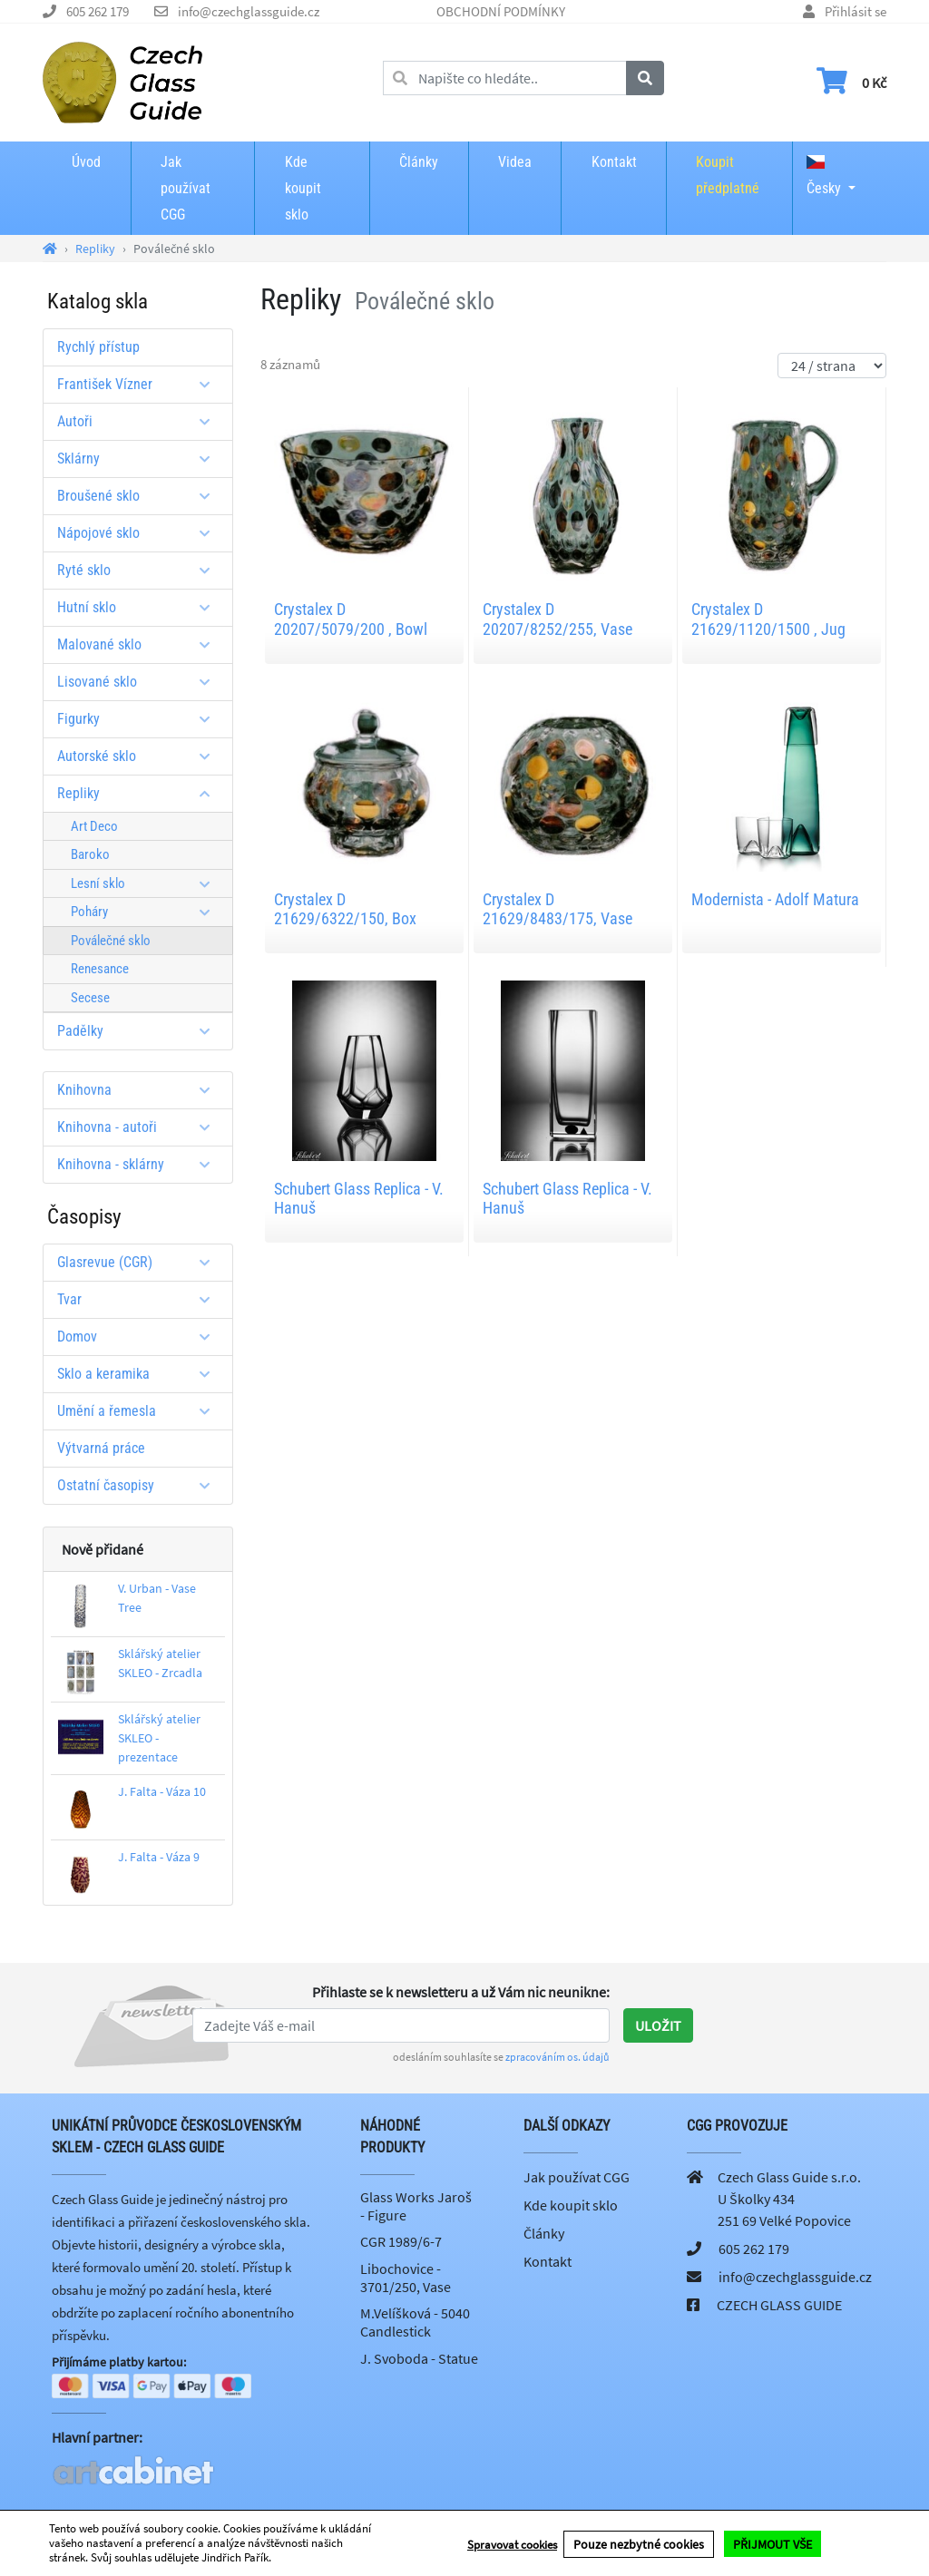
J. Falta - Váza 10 (162, 1791)
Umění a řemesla (140, 1411)
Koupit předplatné (727, 175)
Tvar (140, 1299)
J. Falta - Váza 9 (159, 1857)
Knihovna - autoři (140, 1127)
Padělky (140, 1030)
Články (418, 162)
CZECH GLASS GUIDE (779, 2305)
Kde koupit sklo (303, 188)
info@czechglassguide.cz (248, 11)
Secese (90, 998)
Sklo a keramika (140, 1373)
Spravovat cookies (512, 2544)
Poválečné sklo (111, 940)
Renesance (100, 969)
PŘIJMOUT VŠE (772, 2543)
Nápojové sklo (140, 533)
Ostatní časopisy (140, 1485)
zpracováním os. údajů (557, 2057)
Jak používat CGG (185, 188)
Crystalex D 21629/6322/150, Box (345, 909)
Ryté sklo (140, 570)
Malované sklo (140, 644)
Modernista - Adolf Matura (775, 899)
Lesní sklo (147, 884)
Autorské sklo (140, 756)
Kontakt (614, 162)
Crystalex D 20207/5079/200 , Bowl (350, 619)
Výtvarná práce (101, 1448)
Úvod (86, 162)
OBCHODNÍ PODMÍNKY (500, 11)
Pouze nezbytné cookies (638, 2543)
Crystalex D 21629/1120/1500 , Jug (768, 619)
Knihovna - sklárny (140, 1164)
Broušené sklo (140, 495)
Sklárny (140, 458)
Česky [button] (824, 176)
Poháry (147, 912)
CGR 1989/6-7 (401, 2241)
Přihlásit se (855, 11)
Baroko (90, 854)
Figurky (140, 718)
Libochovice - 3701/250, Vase (405, 2277)
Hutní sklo (140, 607)
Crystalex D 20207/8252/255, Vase (557, 619)
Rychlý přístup (98, 347)
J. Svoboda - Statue (419, 2358)
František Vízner (140, 384)
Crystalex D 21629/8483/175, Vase (557, 909)
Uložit (658, 2025)
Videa (515, 162)
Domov (140, 1336)
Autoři (140, 421)
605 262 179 (97, 11)
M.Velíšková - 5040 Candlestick (415, 2322)
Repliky (140, 793)
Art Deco (94, 826)
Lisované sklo (140, 681)
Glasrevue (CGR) (140, 1262)
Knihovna (140, 1089)
